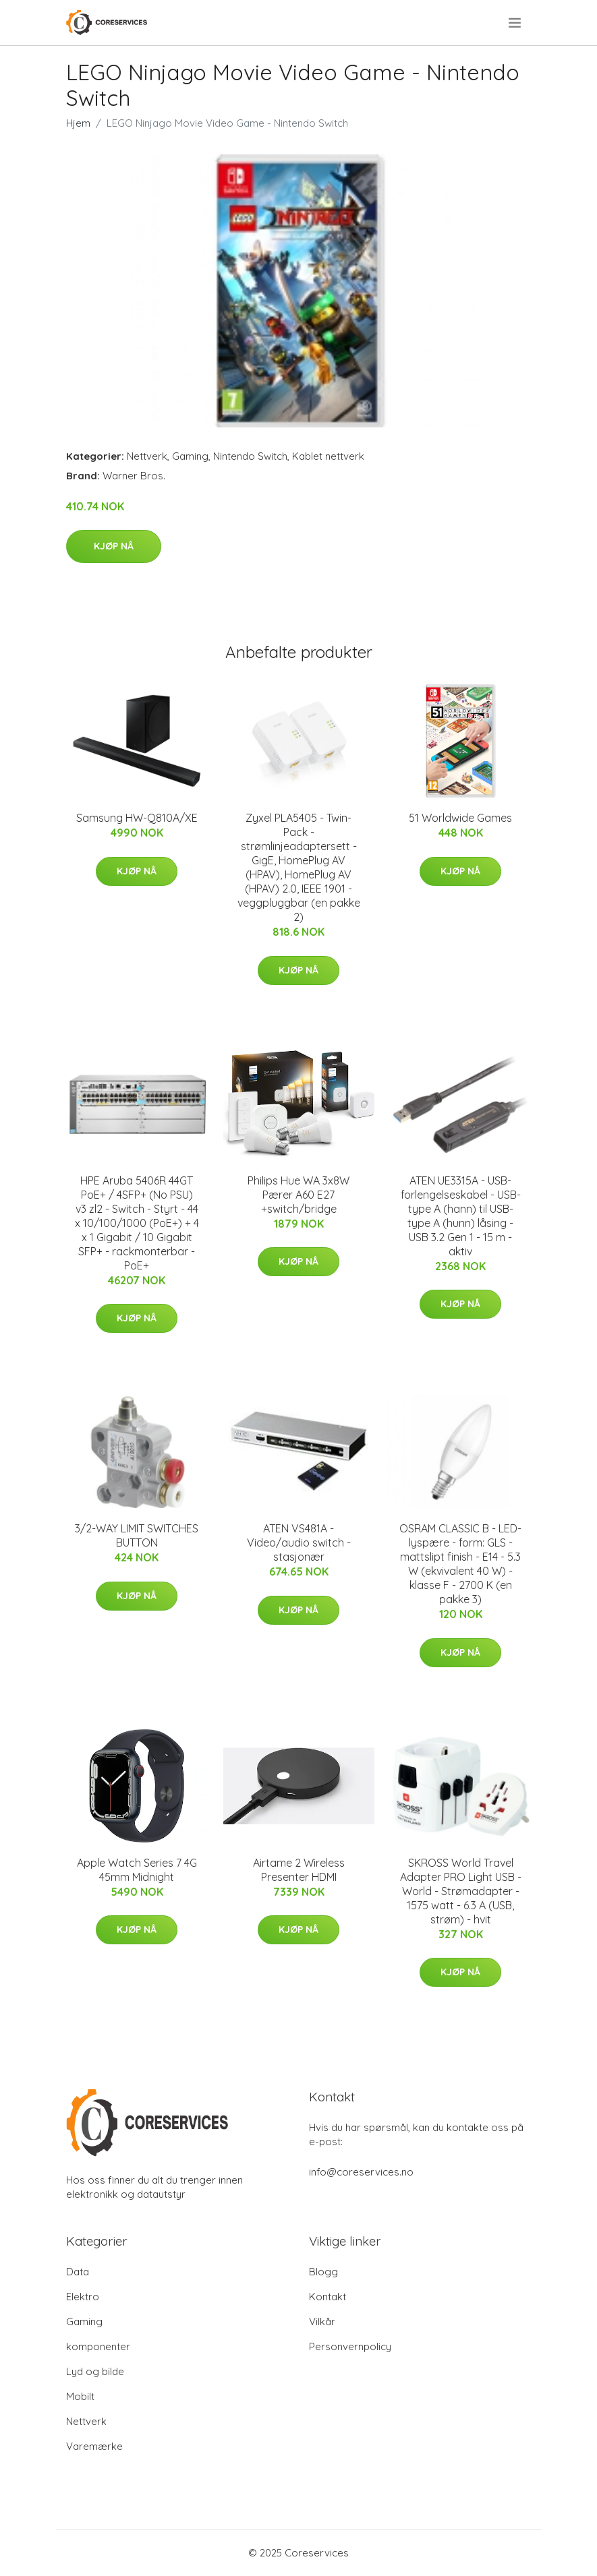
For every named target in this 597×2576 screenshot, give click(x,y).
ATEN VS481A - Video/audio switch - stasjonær (299, 1542)
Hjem (78, 123)
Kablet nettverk (328, 456)
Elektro (82, 2296)
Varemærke (94, 2446)
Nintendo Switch (250, 456)
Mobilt (80, 2396)
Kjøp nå (114, 546)
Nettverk (147, 456)
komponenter (98, 2346)
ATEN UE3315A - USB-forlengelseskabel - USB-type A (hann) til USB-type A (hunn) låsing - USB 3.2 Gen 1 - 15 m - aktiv (461, 1216)
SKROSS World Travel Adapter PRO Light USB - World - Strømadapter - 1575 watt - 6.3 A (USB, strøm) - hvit (460, 1891)
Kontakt (327, 2296)
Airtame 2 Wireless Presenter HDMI (299, 1870)
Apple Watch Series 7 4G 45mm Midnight (137, 1870)
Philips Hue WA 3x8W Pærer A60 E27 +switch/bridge (298, 1195)
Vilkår (322, 2321)
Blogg (323, 2271)
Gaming (190, 456)
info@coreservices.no (361, 2171)
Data (77, 2271)
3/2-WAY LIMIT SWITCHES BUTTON (136, 1535)
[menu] (516, 23)
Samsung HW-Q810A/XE (137, 818)
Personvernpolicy (350, 2346)
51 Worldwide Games (460, 818)
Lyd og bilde (95, 2371)
